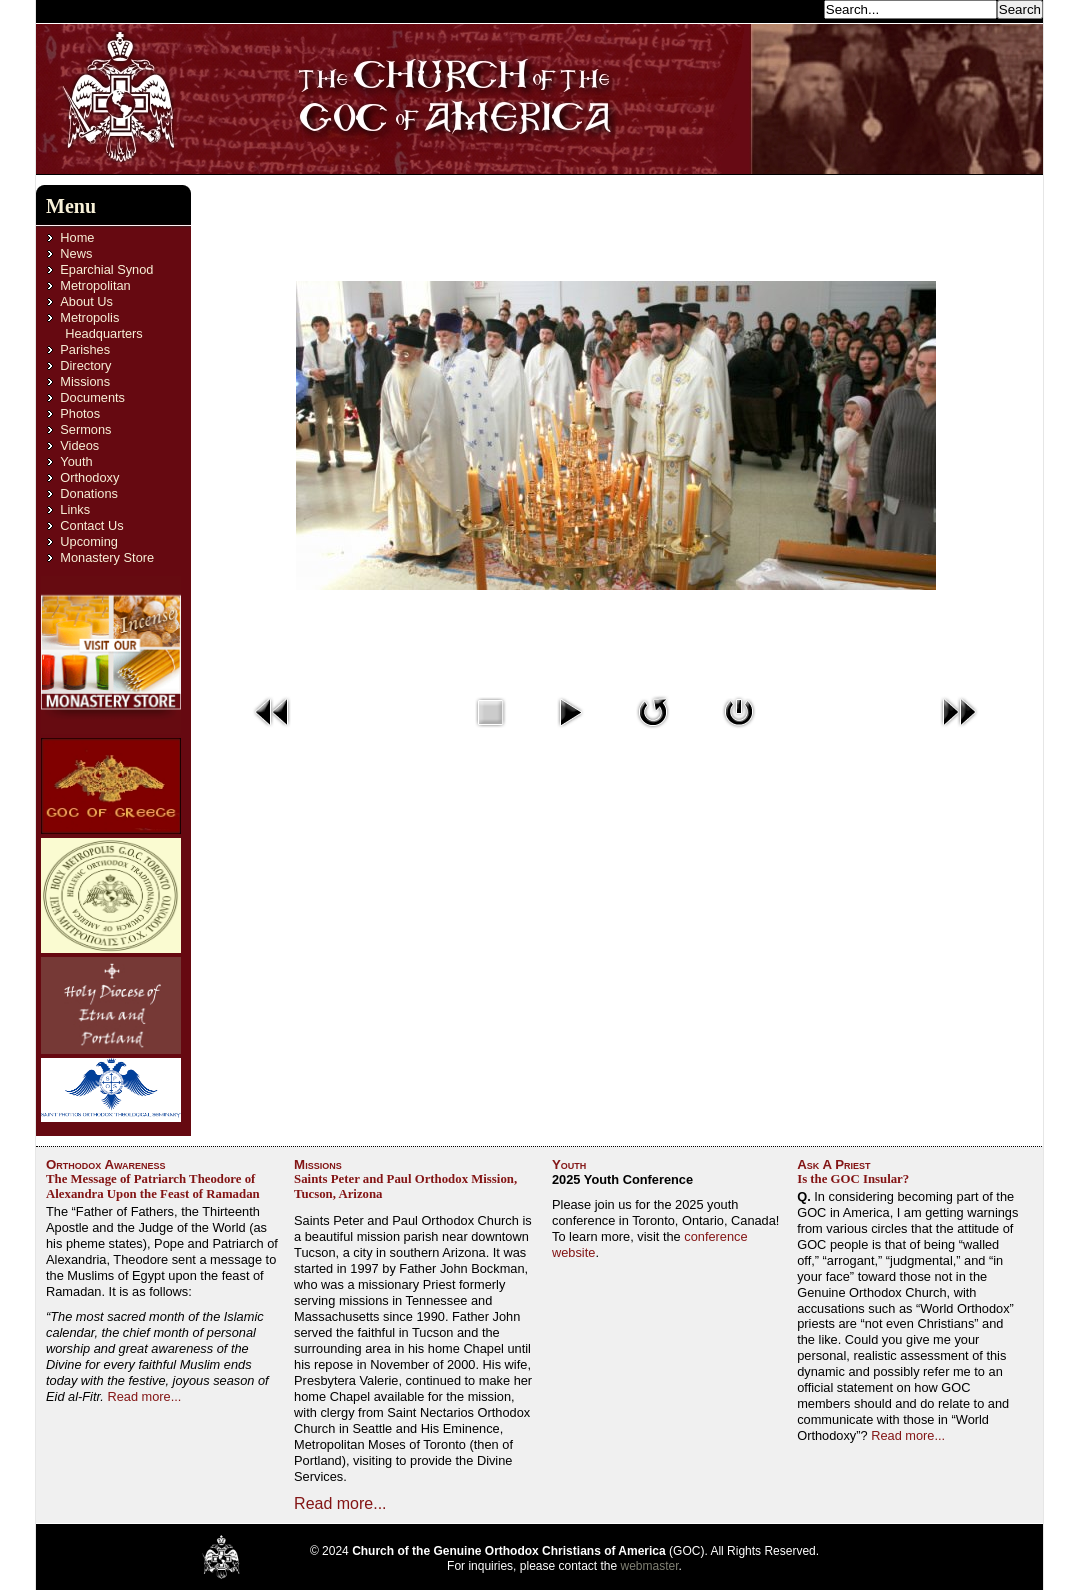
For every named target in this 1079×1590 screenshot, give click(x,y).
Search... (792, 8)
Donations (89, 493)
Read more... (144, 1396)
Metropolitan (95, 285)
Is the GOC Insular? (853, 1179)
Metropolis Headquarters (101, 325)
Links (75, 509)
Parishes (85, 349)
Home (77, 237)
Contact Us (91, 525)
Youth (76, 461)
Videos (79, 445)
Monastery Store (107, 557)
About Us (86, 301)
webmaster (650, 1566)
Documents (92, 397)
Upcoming (89, 541)
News (76, 253)
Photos (80, 413)
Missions (85, 381)
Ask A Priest (833, 1164)
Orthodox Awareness (106, 1164)
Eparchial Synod (106, 269)
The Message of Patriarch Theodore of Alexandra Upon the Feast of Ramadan (153, 1186)
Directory (85, 365)
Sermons (85, 429)
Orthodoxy (89, 477)
